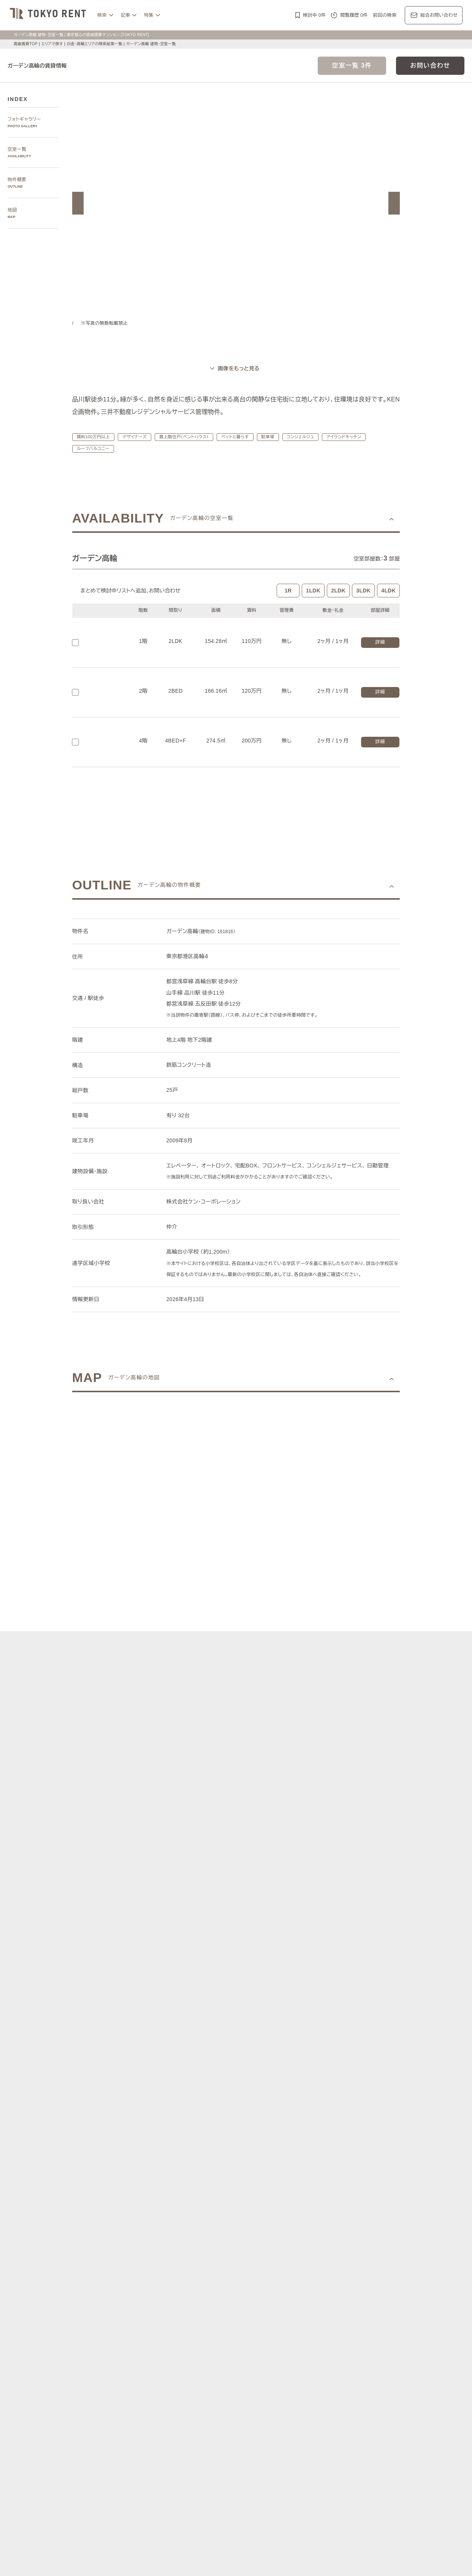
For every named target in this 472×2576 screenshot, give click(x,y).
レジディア (322, 2423)
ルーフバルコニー (94, 448)
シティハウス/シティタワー (208, 2432)
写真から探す (144, 2285)
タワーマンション (275, 2466)
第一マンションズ (156, 2432)
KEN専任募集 (151, 2466)
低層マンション (303, 2484)
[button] (78, 203)
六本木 (144, 2310)
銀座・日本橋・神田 (377, 2319)
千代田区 (179, 2345)
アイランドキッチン (358, 437)
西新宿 (242, 2319)
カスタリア (350, 2423)
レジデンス (170, 2387)
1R (288, 590)
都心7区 (233, 2387)
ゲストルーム (151, 2484)
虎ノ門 (219, 2310)
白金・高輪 (265, 2310)
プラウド (381, 2432)
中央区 (219, 2345)
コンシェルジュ (311, 437)
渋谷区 (158, 2345)
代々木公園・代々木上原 (395, 2310)
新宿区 (200, 2345)
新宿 (226, 2319)
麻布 (160, 2310)
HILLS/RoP (149, 2423)
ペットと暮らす (243, 437)
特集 (149, 15)
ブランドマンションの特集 (158, 2414)
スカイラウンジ (344, 2475)
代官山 (340, 2310)
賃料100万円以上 (93, 437)
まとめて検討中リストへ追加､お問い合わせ (132, 590)
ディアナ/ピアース (157, 2441)
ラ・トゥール (180, 2423)
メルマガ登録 (186, 2511)
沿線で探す (141, 2361)
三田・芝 (239, 2310)
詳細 (380, 642)
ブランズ (357, 2432)
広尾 (174, 2310)
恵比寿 (321, 2310)
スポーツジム (310, 2475)
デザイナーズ (134, 437)
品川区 (256, 2345)
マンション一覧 (146, 2511)
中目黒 (358, 2310)
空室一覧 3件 (351, 65)
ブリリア (404, 2432)
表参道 (302, 2310)
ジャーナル (203, 2387)
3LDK (363, 590)
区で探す (139, 2336)
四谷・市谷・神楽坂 (195, 2319)
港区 (142, 2345)
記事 (125, 15)
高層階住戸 (343, 2466)
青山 (188, 2310)
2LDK (338, 590)
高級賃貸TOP (25, 44)
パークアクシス (214, 2423)
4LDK (389, 590)
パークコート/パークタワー (272, 2432)
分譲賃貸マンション (230, 2466)
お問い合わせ (430, 65)
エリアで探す (52, 44)
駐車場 (277, 437)
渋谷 (286, 2310)
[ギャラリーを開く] (236, 368)
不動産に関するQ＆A (232, 2511)
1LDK (313, 590)
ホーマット (378, 2423)
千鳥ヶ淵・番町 (153, 2319)
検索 (102, 15)
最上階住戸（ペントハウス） (188, 437)
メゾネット (181, 2484)
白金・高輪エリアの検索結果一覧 (97, 44)
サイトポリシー (131, 2558)
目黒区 (237, 2345)
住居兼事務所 (394, 2484)
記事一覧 (139, 2387)
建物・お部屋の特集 (151, 2457)
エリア (259, 2387)
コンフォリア (292, 2423)
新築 (217, 2475)
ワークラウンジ (382, 2475)
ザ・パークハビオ (254, 2423)
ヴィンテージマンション (349, 2484)
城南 (258, 2319)
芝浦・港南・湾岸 (286, 2319)
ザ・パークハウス (325, 2432)
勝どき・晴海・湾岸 (331, 2319)
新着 (230, 2475)
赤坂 (202, 2310)
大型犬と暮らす (190, 2475)
